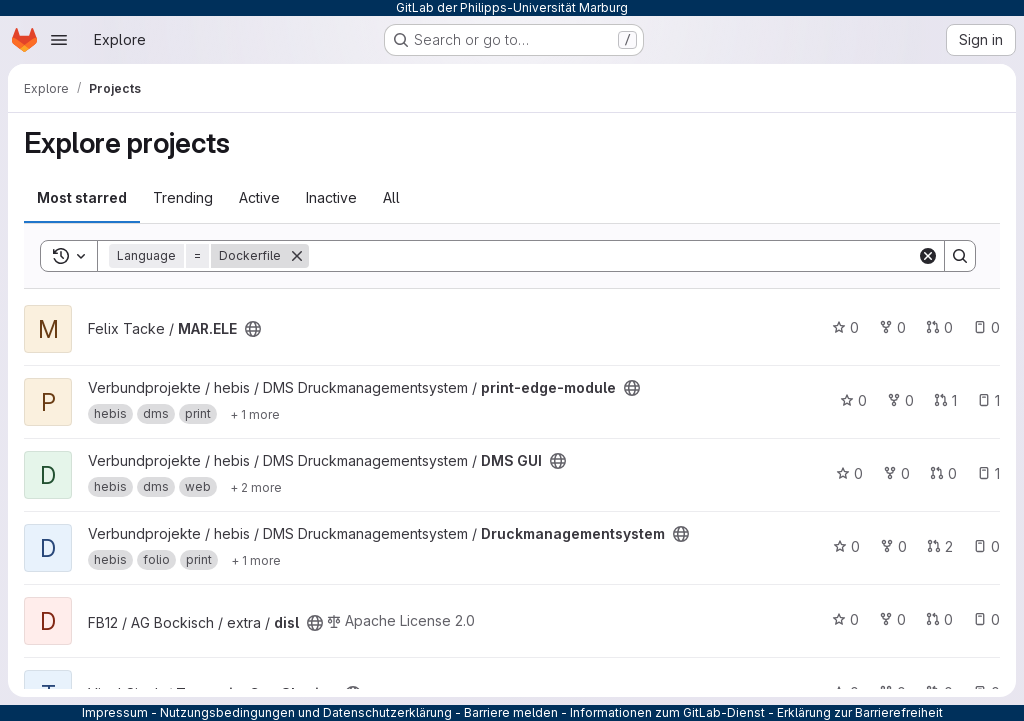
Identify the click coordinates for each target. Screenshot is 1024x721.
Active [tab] (259, 197)
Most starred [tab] (82, 197)
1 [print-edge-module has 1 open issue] (988, 400)
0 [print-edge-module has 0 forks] (900, 400)
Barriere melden (511, 712)
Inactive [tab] (331, 197)
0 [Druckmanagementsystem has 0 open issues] (986, 546)
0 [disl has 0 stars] (845, 619)
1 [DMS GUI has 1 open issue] (988, 473)
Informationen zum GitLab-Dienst (667, 712)
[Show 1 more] (255, 414)
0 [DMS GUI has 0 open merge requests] (943, 473)
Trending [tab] (183, 197)
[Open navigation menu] (59, 40)
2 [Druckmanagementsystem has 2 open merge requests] (940, 546)
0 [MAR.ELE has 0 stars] (845, 327)
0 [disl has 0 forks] (892, 619)
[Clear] (928, 256)
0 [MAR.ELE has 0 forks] (892, 327)
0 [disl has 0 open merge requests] (939, 619)
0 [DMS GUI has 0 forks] (896, 473)
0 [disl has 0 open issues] (986, 619)
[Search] (613, 256)
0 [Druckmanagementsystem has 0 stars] (846, 546)
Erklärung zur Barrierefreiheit (860, 712)
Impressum (115, 712)
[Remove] (297, 256)
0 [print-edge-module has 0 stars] (853, 400)
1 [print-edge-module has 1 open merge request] (945, 400)
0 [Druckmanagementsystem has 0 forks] (893, 546)
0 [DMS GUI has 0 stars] (849, 473)
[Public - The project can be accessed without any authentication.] (253, 329)
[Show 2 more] (256, 487)
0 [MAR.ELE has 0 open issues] (986, 327)
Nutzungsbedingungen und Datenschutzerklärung (306, 712)
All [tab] (391, 197)
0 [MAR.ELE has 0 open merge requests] (939, 327)
